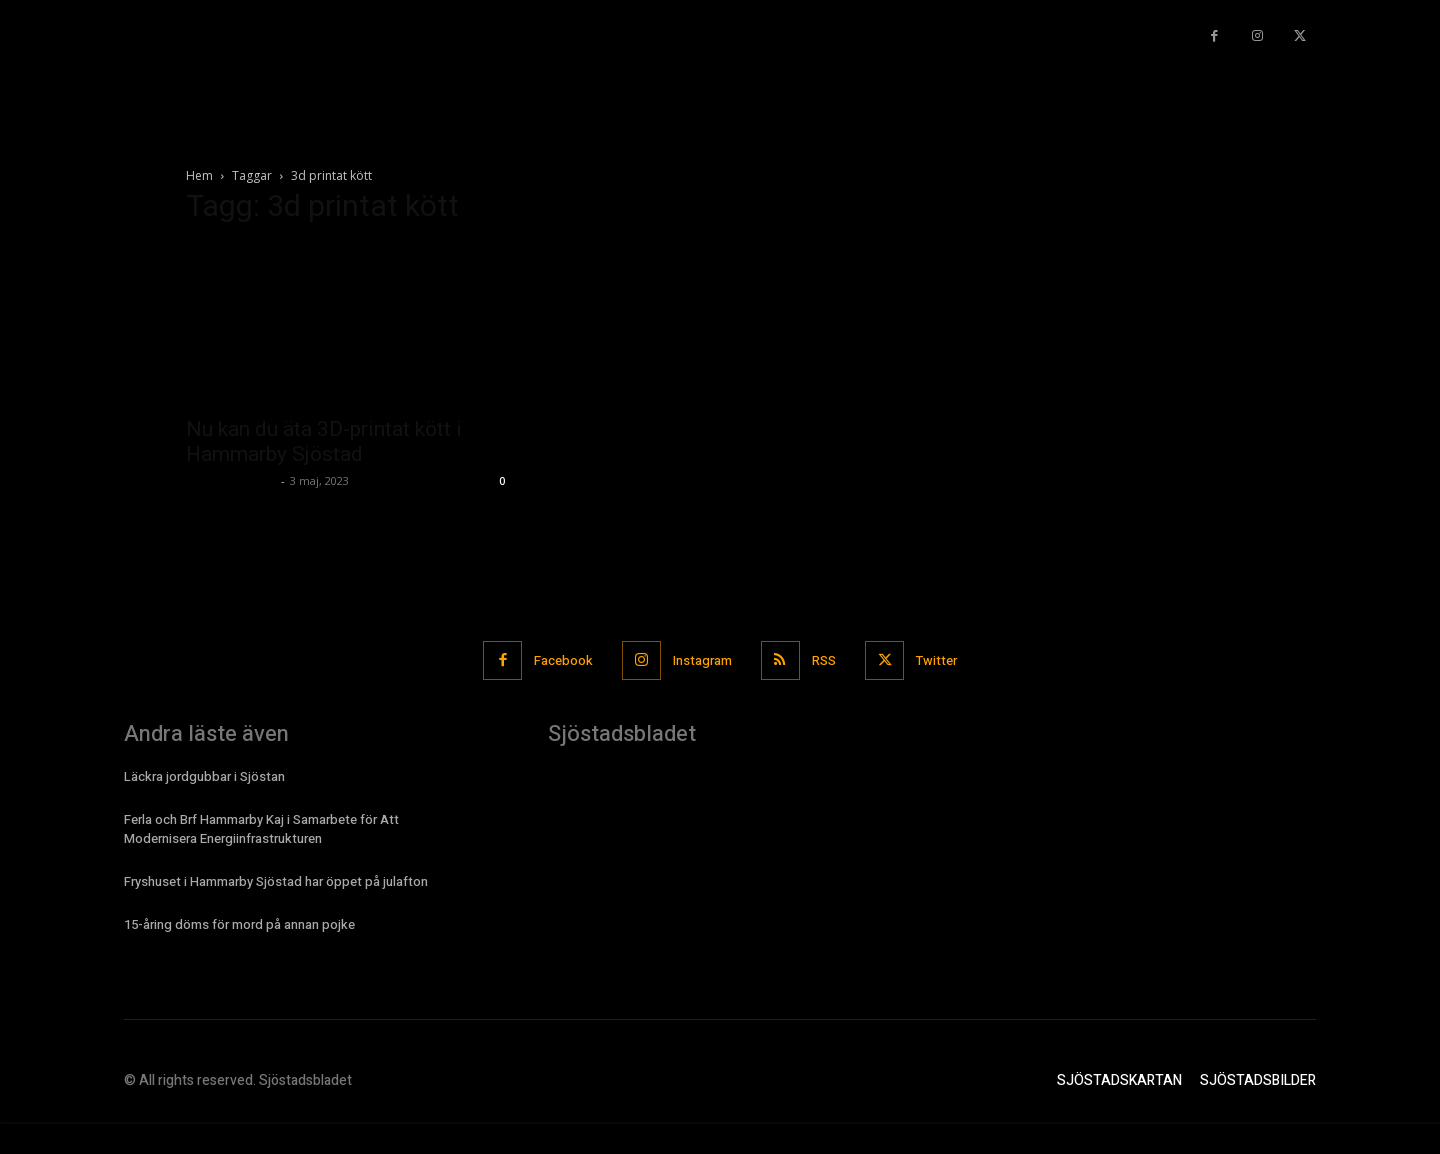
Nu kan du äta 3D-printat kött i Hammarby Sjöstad (324, 441)
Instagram (702, 660)
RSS (825, 660)
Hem (199, 175)
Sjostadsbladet (231, 480)
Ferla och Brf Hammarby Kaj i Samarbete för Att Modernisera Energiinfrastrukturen (261, 828)
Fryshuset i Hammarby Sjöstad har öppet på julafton (276, 881)
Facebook (562, 660)
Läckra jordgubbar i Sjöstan (204, 776)
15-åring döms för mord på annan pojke (239, 924)
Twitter (938, 660)
